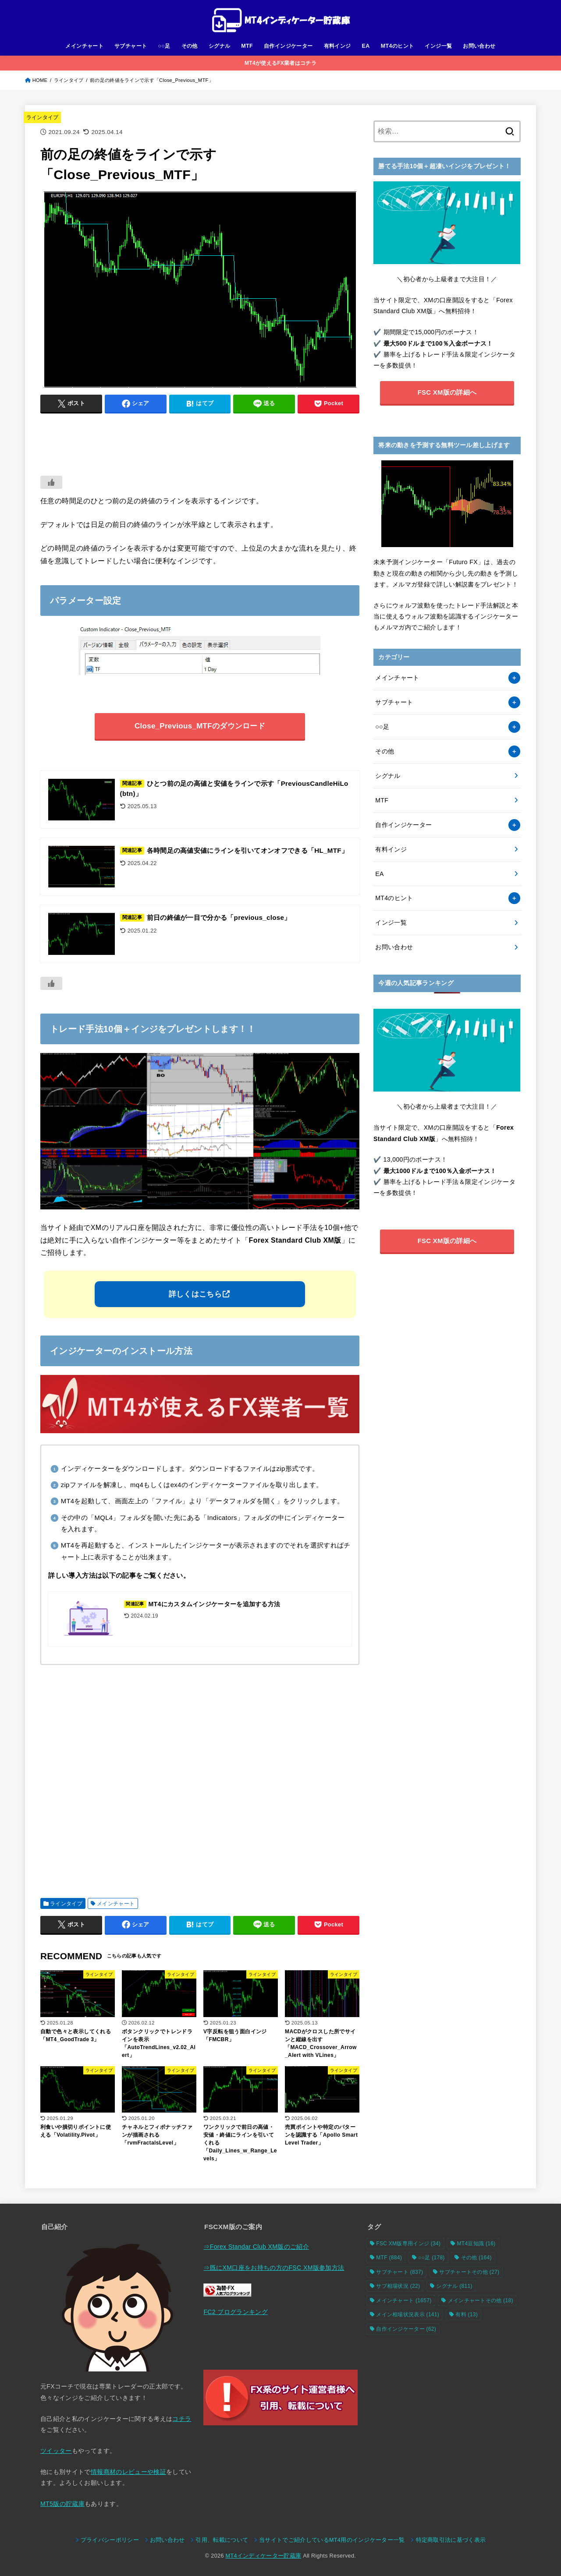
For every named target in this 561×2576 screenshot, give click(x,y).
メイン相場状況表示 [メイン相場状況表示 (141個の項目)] (407, 2314)
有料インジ (337, 46)
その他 (189, 46)
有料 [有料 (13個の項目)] (466, 2314)
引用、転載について (221, 2540)
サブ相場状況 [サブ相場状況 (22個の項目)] (398, 2286)
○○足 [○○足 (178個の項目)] (431, 2257)
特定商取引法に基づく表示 (451, 2540)
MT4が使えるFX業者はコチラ (280, 63)
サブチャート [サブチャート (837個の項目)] (399, 2272)
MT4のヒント (397, 46)
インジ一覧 (438, 46)
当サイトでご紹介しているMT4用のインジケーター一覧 (332, 2540)
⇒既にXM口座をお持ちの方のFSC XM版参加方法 (273, 2267)
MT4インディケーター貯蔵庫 (264, 2556)
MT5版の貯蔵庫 (62, 2503)
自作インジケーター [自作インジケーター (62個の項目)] (406, 2329)
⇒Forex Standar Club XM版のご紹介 (256, 2246)
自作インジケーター (288, 46)
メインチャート (84, 46)
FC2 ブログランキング (235, 2311)
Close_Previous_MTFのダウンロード (200, 726)
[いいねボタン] (51, 482)
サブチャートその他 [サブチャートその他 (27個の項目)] (469, 2272)
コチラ (181, 2418)
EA (366, 46)
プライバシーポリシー (110, 2540)
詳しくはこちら (195, 1294)
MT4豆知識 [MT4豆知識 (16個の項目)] (476, 2243)
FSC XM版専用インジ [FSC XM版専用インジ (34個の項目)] (408, 2243)
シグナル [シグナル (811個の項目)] (454, 2286)
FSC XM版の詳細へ (447, 392)
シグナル (220, 46)
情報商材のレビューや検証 (128, 2471)
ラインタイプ (42, 117)
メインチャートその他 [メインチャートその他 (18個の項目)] (480, 2300)
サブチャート (130, 46)
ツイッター (56, 2450)
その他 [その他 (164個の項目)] (476, 2257)
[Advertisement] (199, 440)
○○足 (164, 46)
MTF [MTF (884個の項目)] (389, 2257)
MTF (247, 46)
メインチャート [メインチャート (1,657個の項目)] (403, 2300)
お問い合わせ (479, 46)
